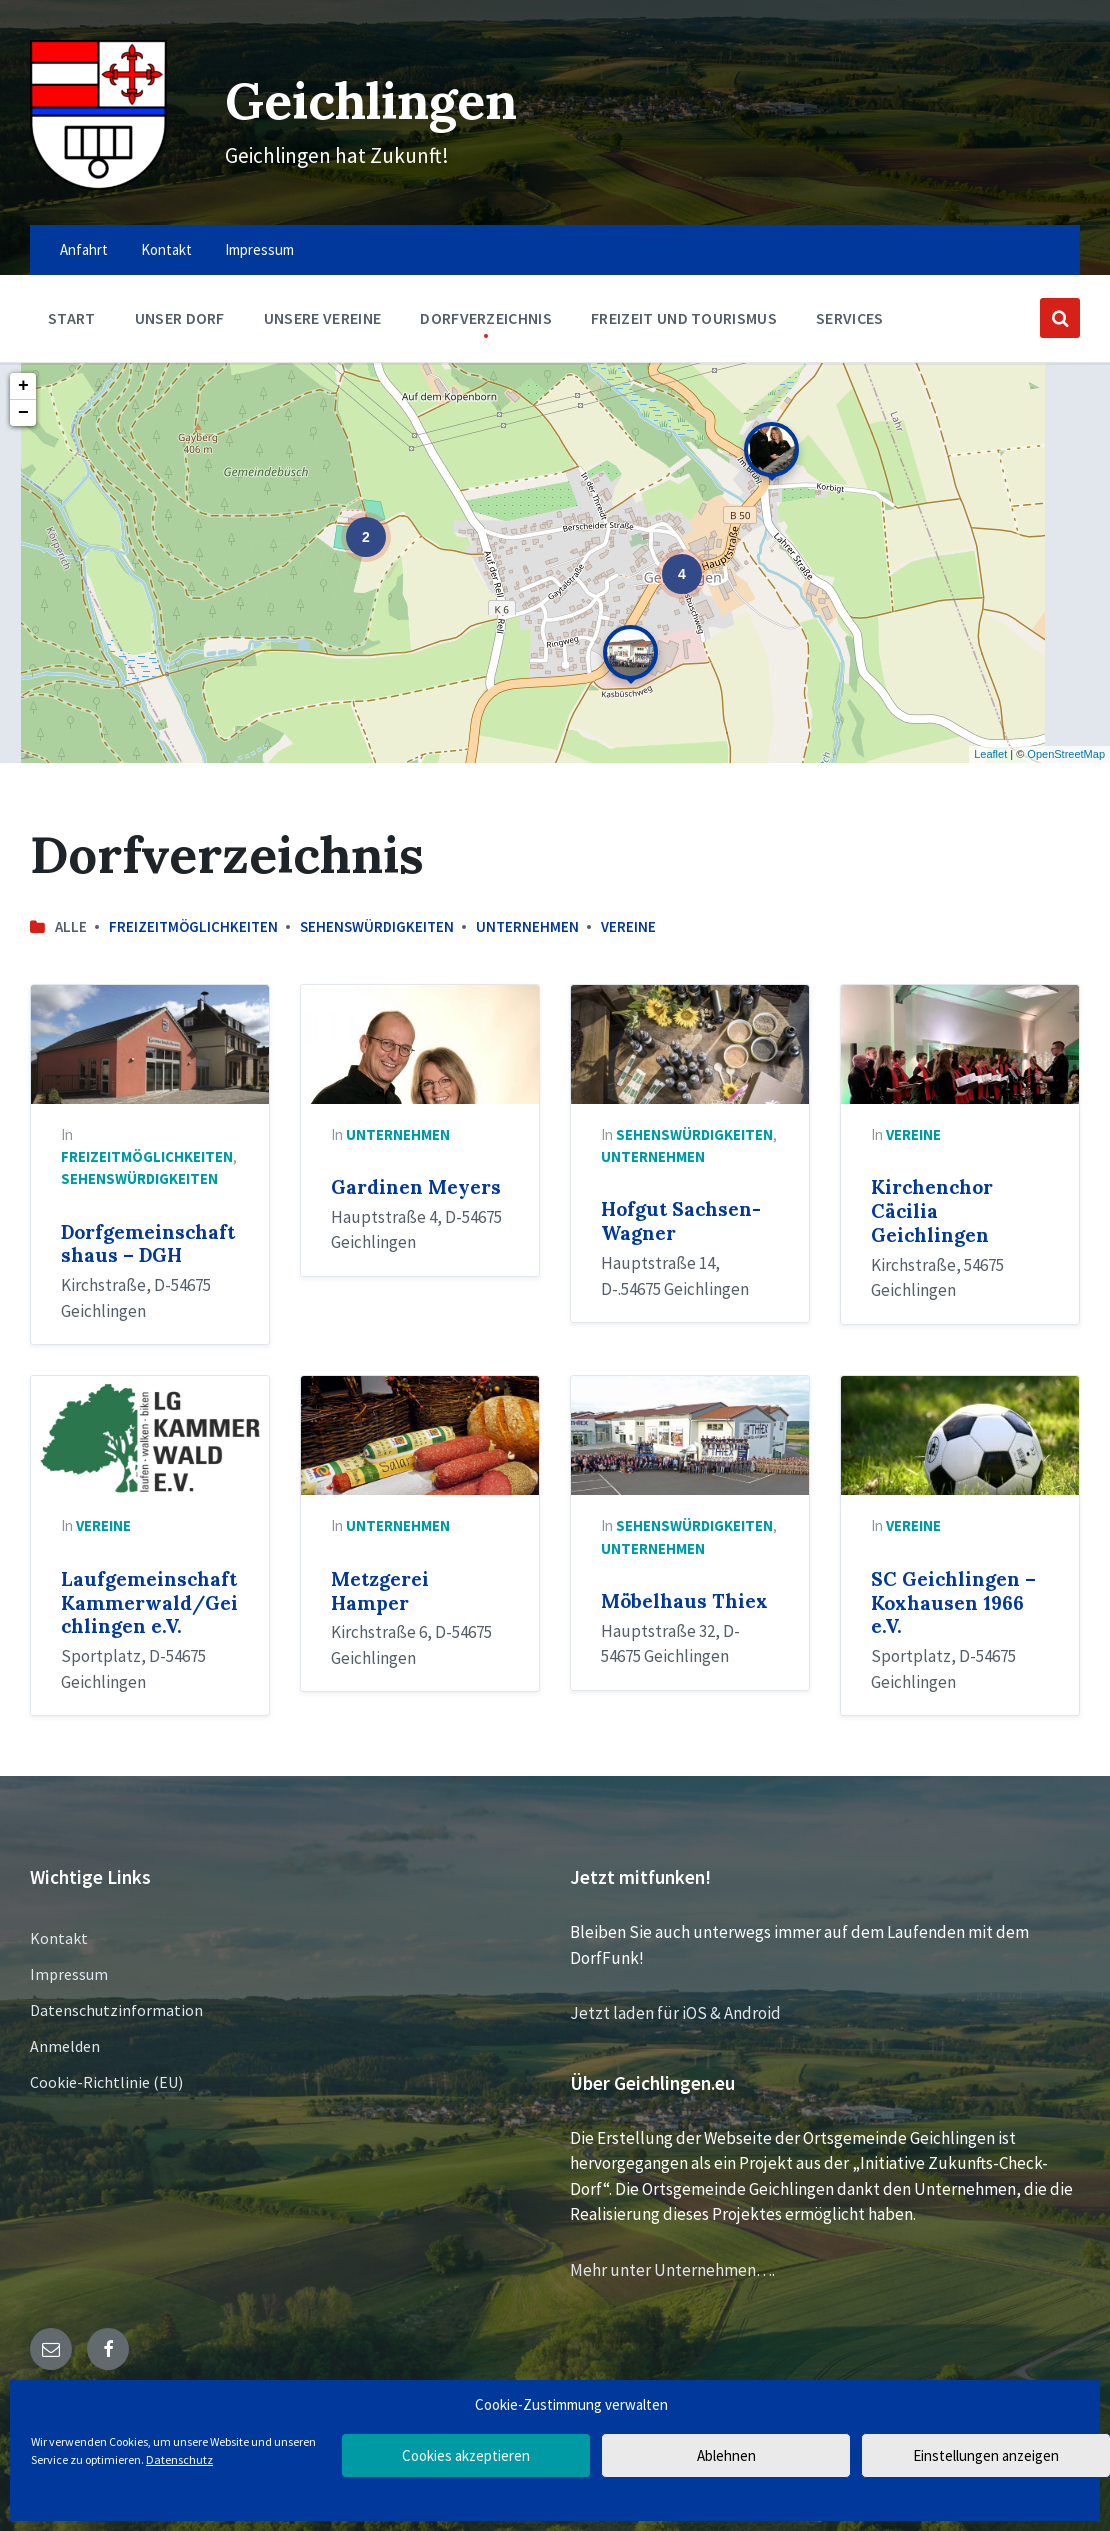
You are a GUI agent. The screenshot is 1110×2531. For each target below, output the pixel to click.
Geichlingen (371, 100)
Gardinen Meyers (416, 1187)
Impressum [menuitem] (259, 249)
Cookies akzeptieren (466, 2455)
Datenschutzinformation (116, 2010)
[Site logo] (98, 184)
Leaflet (990, 754)
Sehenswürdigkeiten (377, 926)
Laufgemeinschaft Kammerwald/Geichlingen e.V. (149, 1603)
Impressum (69, 1974)
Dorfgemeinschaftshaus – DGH (148, 1244)
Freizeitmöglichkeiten (193, 926)
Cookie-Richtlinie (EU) (106, 2082)
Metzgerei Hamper (380, 1591)
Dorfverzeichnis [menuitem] (486, 318)
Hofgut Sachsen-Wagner (681, 1221)
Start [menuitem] (72, 318)
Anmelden (65, 2046)
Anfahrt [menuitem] (84, 249)
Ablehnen (726, 2455)
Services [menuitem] (850, 318)
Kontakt (59, 1938)
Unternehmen (527, 926)
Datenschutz (179, 2459)
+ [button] (23, 386)
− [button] (23, 413)
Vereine (628, 926)
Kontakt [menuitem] (166, 249)
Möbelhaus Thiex (684, 1601)
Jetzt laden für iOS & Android (675, 2013)
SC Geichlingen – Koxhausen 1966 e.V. (953, 1603)
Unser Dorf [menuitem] (180, 318)
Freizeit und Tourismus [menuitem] (684, 318)
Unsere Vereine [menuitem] (322, 318)
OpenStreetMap (1066, 754)
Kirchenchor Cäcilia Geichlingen (932, 1211)
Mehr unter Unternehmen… (671, 2270)
